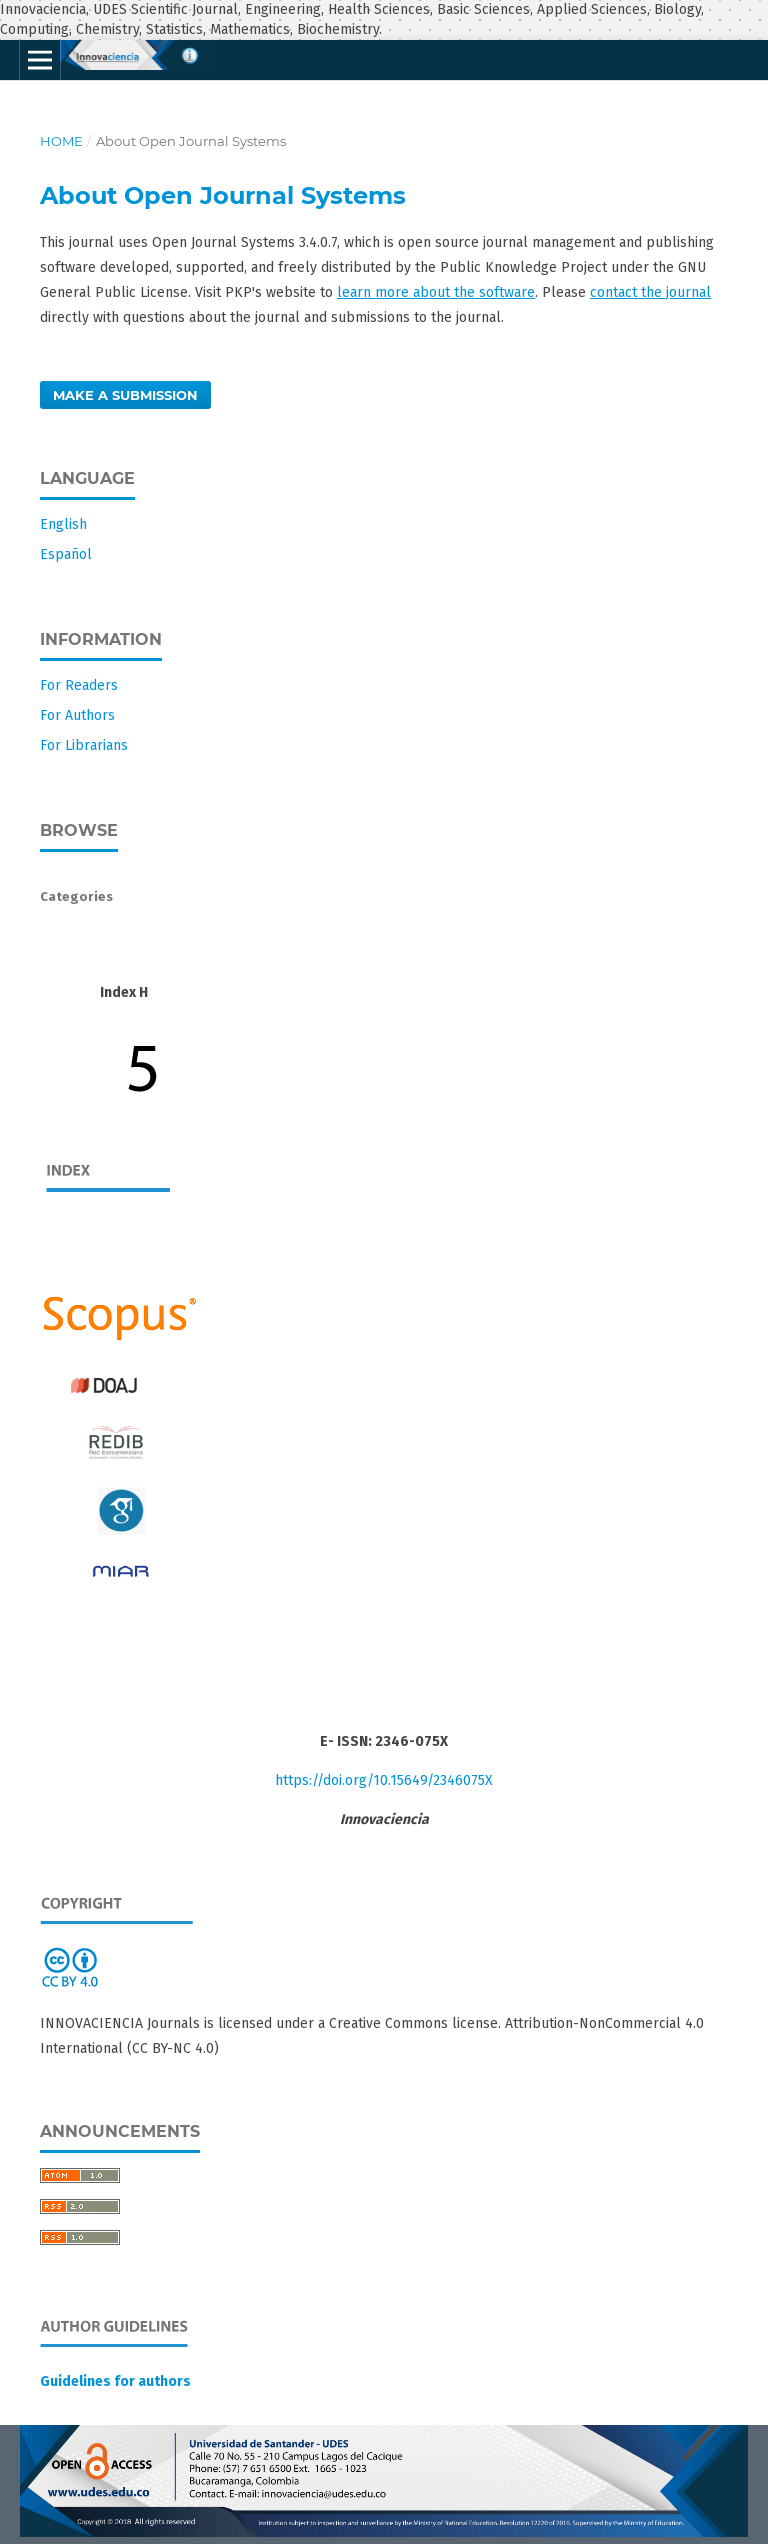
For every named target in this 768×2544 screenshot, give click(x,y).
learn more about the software (436, 292)
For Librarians (84, 745)
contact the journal (650, 292)
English (63, 524)
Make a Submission (125, 395)
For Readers (79, 685)
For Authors (77, 715)
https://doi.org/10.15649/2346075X (384, 1780)
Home (61, 141)
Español (66, 554)
